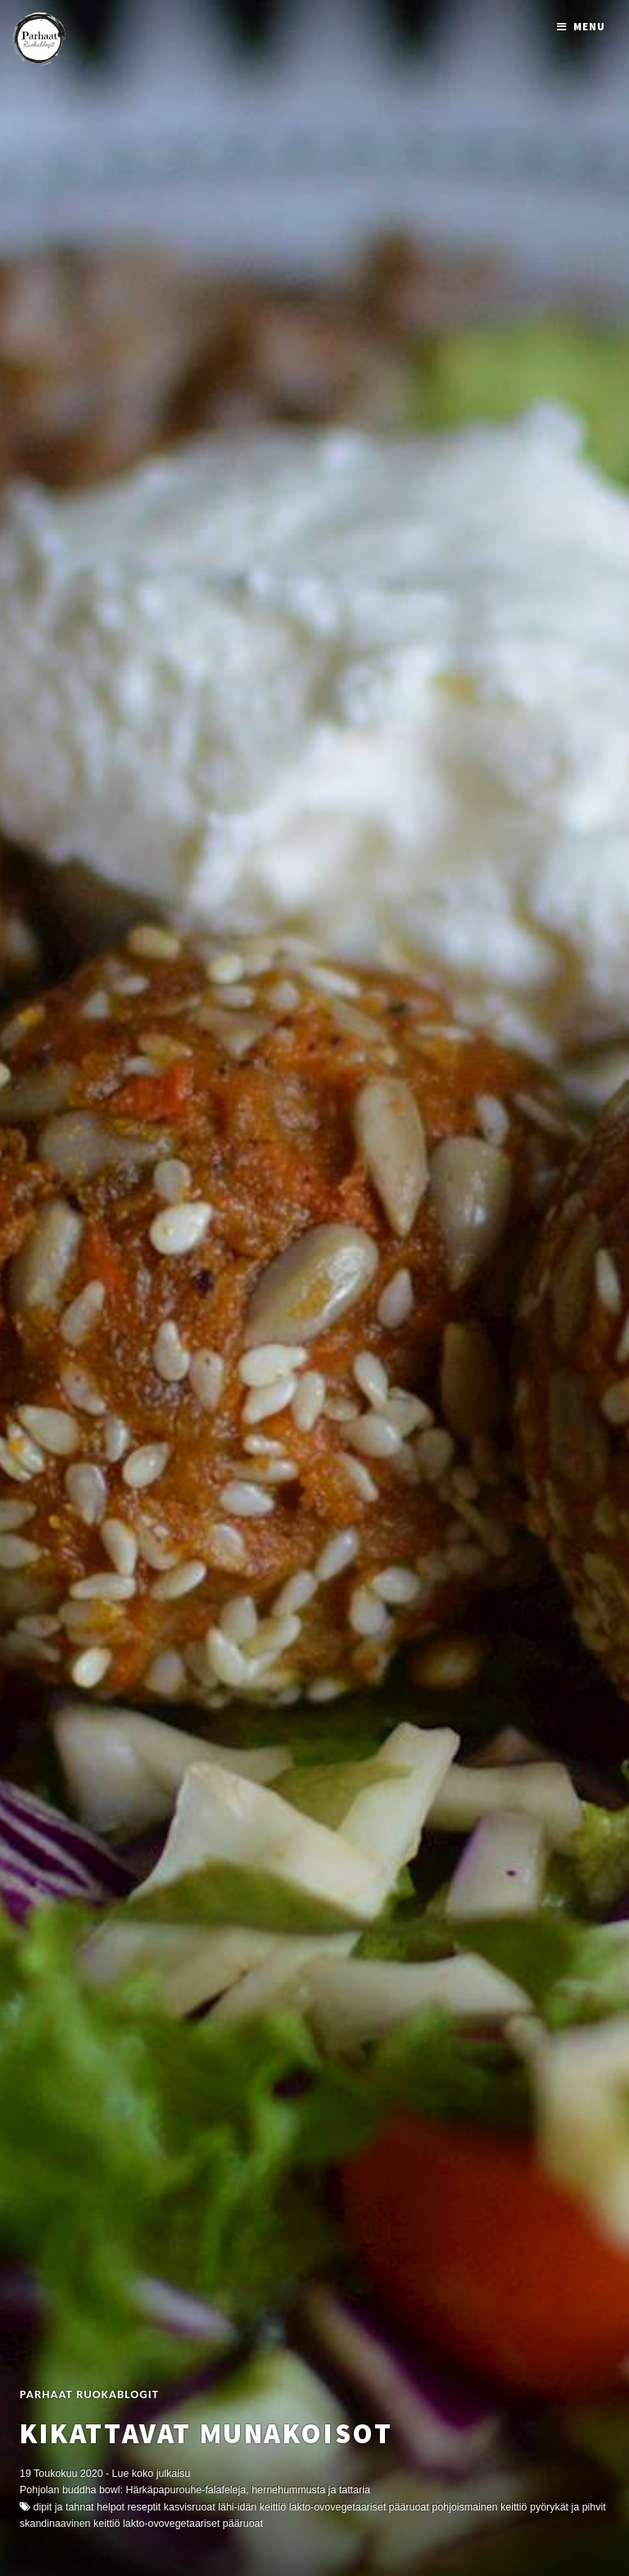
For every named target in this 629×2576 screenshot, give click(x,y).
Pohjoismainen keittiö (479, 2507)
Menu (589, 27)
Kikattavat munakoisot (206, 2433)
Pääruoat (409, 2507)
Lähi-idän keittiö (252, 2507)
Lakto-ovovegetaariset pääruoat (193, 2523)
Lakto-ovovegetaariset (337, 2507)
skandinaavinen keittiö (70, 2523)
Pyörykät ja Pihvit (568, 2507)
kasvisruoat (189, 2507)
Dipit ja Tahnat (63, 2507)
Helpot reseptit (129, 2507)
